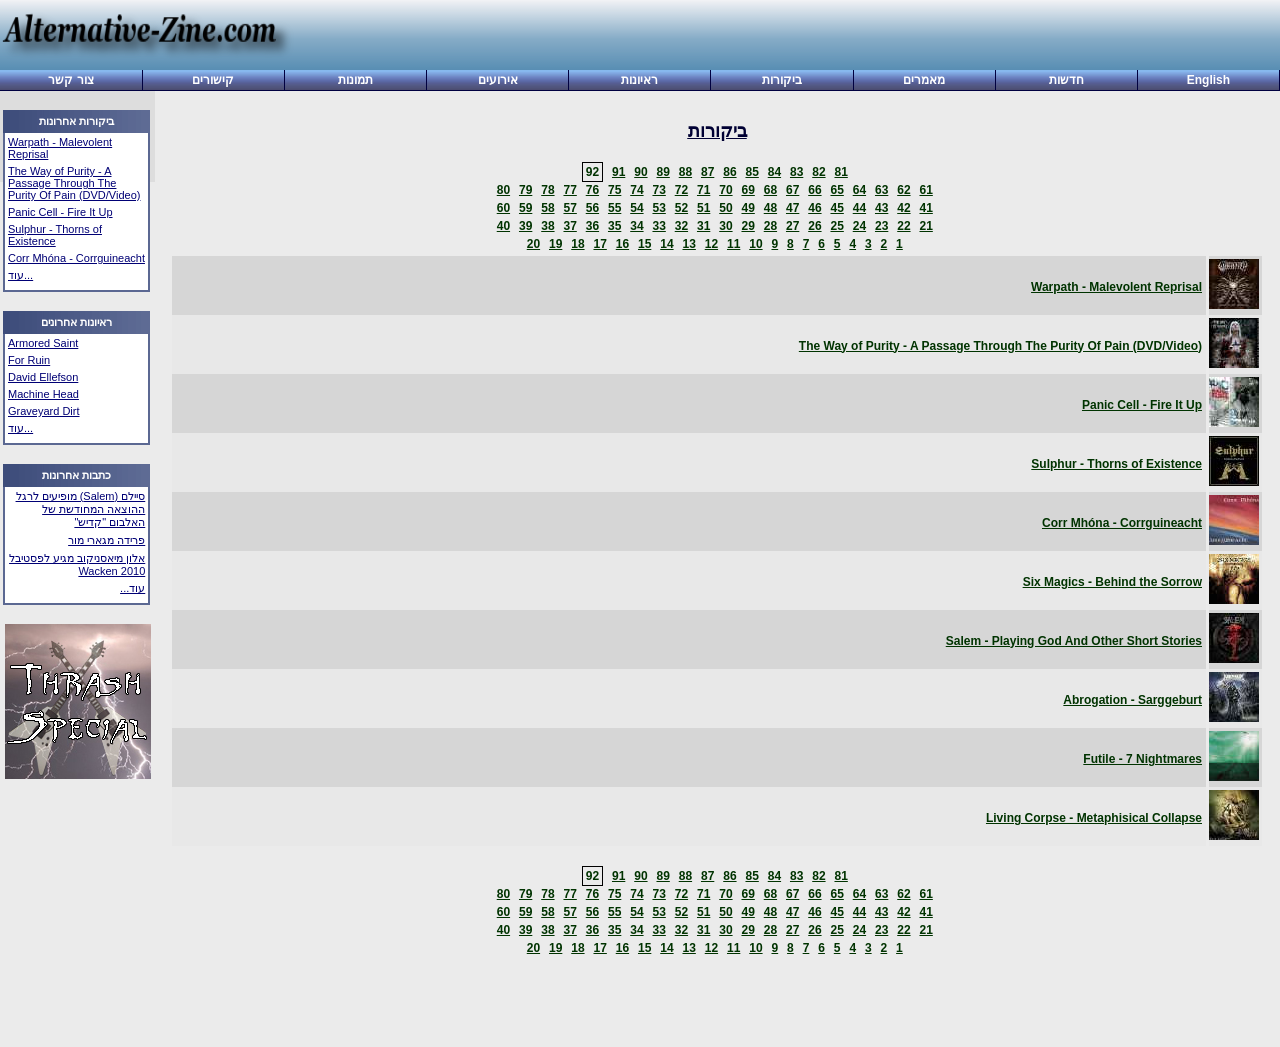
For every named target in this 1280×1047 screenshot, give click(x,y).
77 (569, 190)
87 (707, 172)
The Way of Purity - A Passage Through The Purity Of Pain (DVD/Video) (74, 183)
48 (770, 208)
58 (547, 208)
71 (703, 190)
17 (599, 244)
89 (662, 172)
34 (636, 226)
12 (711, 244)
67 (792, 190)
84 (774, 172)
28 (770, 226)
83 (796, 172)
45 (836, 208)
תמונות (355, 80)
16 (622, 244)
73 (658, 190)
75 (614, 190)
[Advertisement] (778, 37)
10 (755, 244)
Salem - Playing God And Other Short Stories (1074, 641)
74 (636, 190)
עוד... (20, 275)
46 (814, 208)
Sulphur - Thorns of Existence (55, 235)
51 (703, 208)
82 (818, 172)
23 (881, 226)
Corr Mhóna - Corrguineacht (76, 258)
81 (840, 172)
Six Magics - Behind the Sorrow (1112, 582)
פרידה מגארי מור (106, 540)
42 (903, 208)
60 (503, 208)
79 (525, 190)
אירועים (498, 80)
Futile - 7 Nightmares (1142, 759)
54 (636, 208)
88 (685, 172)
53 (658, 208)
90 (640, 172)
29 (747, 226)
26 (814, 226)
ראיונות (639, 80)
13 (688, 244)
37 (569, 226)
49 (747, 208)
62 (903, 190)
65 (836, 190)
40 (503, 226)
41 (925, 208)
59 (525, 208)
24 (859, 226)
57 (569, 208)
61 (925, 190)
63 (881, 190)
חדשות (1066, 80)
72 (681, 190)
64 (859, 190)
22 (903, 226)
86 (729, 172)
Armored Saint (43, 343)
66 (814, 190)
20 (533, 244)
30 (725, 226)
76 (592, 190)
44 (859, 208)
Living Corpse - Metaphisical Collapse (1094, 818)
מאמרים (924, 80)
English (1208, 80)
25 (836, 226)
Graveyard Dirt (44, 411)
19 (555, 244)
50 (725, 208)
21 (925, 226)
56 (592, 208)
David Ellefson (43, 377)
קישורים (213, 80)
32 (681, 226)
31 (703, 226)
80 (503, 190)
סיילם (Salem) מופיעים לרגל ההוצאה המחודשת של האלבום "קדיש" (81, 509)
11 (733, 244)
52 (681, 208)
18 (577, 244)
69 (747, 190)
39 (525, 226)
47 (792, 208)
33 (658, 226)
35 (614, 226)
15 (644, 244)
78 (547, 190)
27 (792, 226)
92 (592, 172)
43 (881, 208)
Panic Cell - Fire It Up (60, 212)
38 (547, 226)
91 (618, 172)
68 (770, 190)
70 (725, 190)
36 (592, 226)
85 (751, 172)
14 (666, 244)
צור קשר (70, 80)
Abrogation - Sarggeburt (1132, 700)
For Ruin (29, 360)
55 (614, 208)
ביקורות (782, 80)
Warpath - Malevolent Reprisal (1116, 287)
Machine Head (43, 394)
